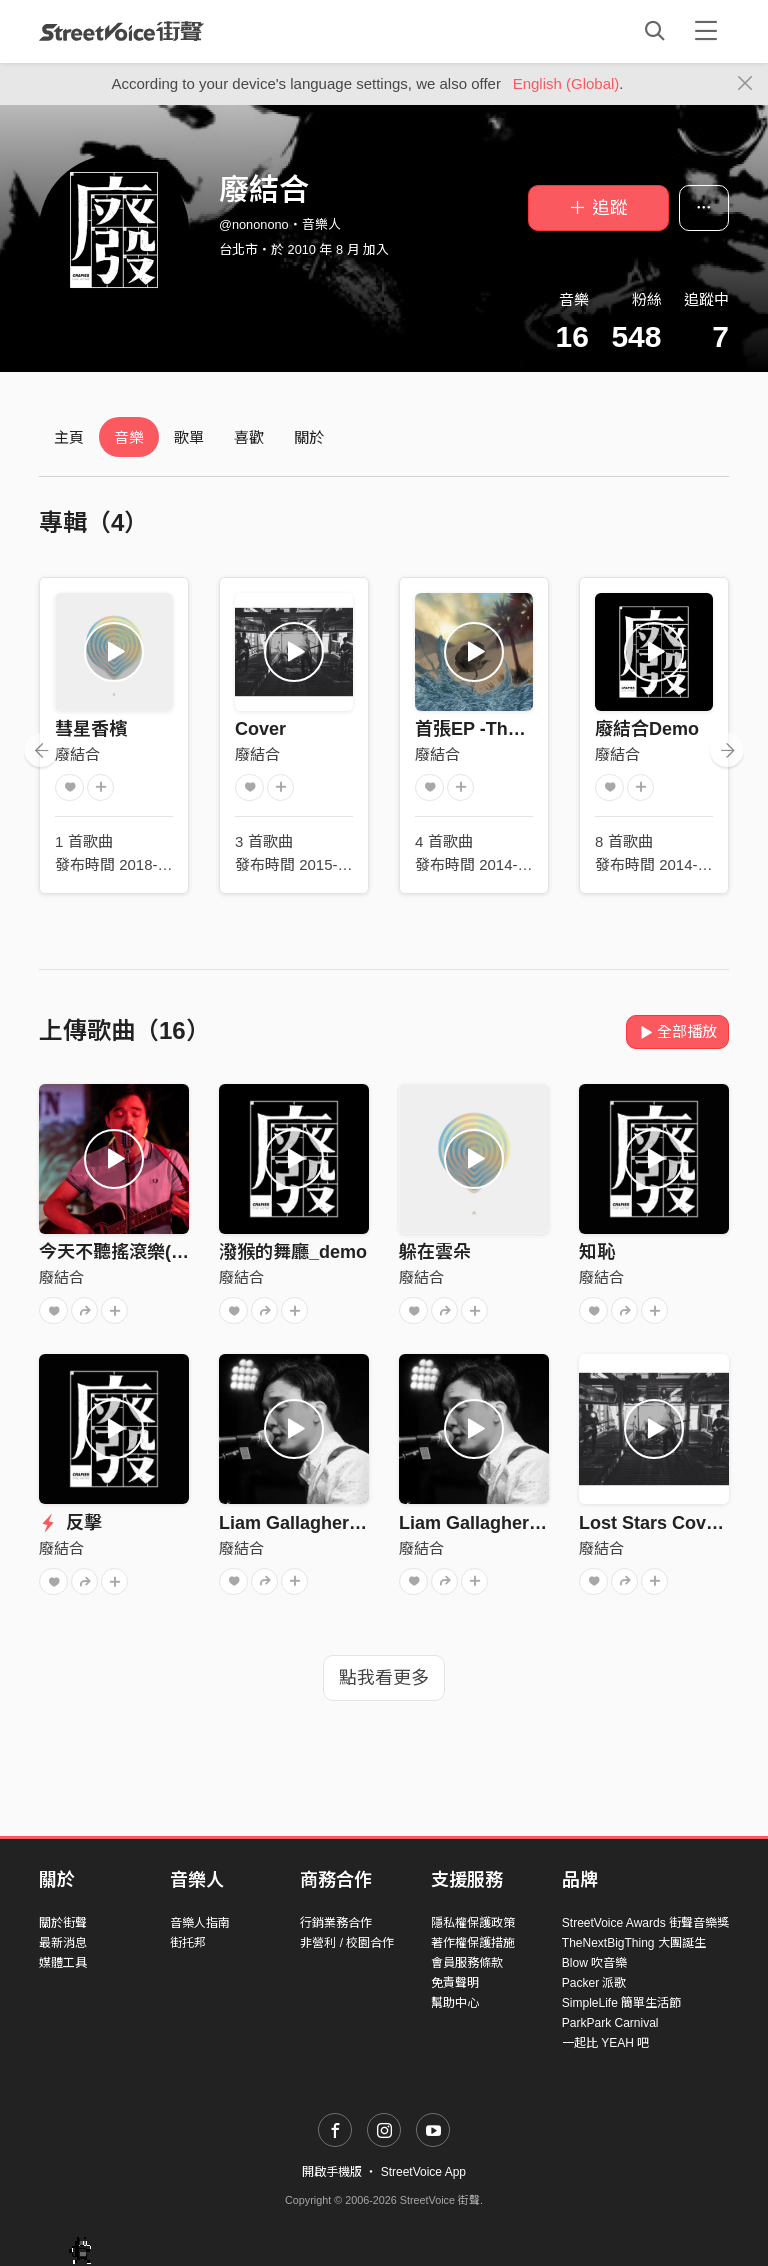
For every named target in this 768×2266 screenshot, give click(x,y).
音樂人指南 (200, 1923)
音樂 (129, 437)
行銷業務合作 (336, 1923)
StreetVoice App (423, 2172)
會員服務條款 (467, 1963)
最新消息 (63, 1943)
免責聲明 (455, 1983)
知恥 (597, 1252)
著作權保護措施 (473, 1943)
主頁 (69, 437)
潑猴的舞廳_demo (293, 1252)
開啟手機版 (332, 2172)
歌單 (189, 437)
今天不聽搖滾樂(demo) (132, 1252)
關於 (309, 437)
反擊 (70, 1523)
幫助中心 (455, 2003)
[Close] (745, 84)
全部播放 (677, 1031)
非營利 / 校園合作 (347, 1943)
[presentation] (41, 750)
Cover (260, 729)
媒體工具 (63, 1963)
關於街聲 (63, 1923)
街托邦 (188, 1943)
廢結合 (77, 754)
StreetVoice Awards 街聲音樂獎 (645, 1923)
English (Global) (566, 83)
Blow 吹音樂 (594, 1963)
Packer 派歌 (594, 1983)
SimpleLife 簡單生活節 (621, 2003)
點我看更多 (384, 1678)
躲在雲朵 (435, 1252)
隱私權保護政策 (473, 1923)
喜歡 (249, 437)
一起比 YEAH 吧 (605, 2043)
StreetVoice (121, 31)
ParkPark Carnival (610, 2023)
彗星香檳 (91, 729)
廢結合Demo (647, 729)
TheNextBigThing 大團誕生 (634, 1943)
